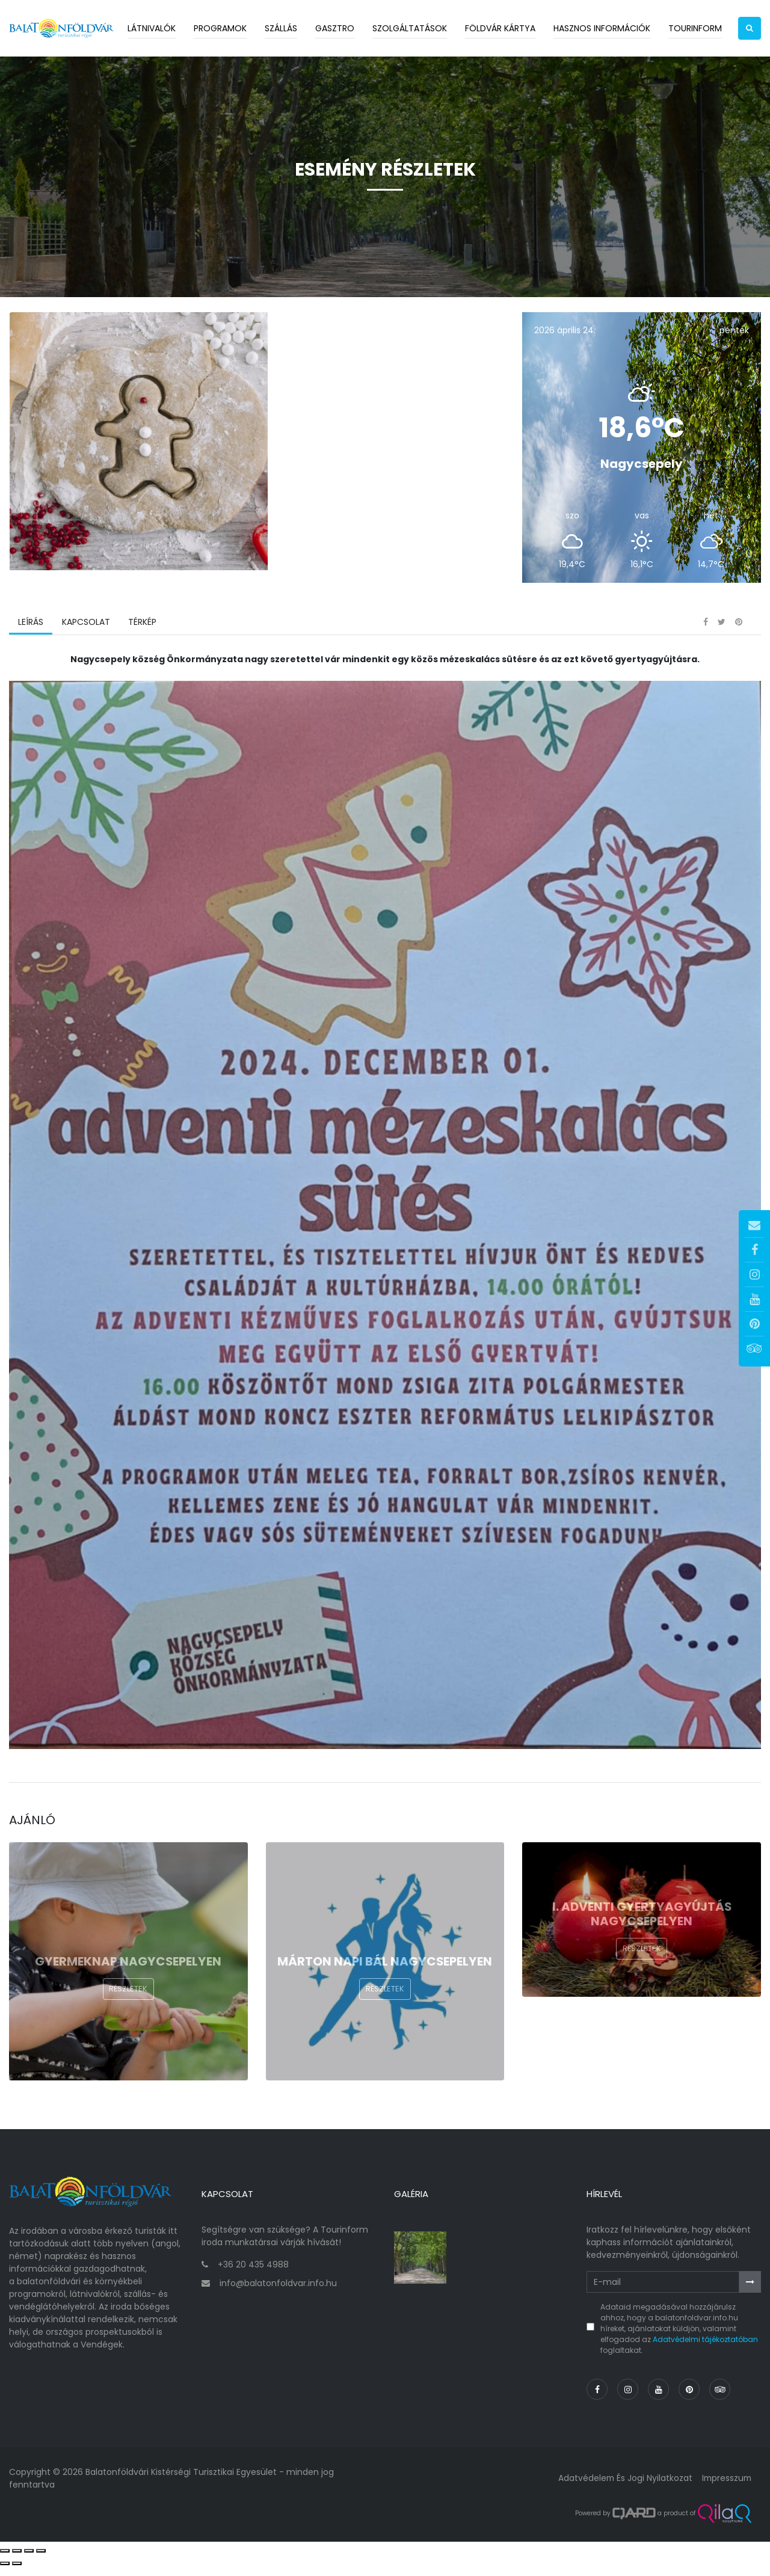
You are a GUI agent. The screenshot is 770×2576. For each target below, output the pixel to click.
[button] (749, 28)
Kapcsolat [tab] (85, 635)
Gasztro (334, 28)
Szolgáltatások (409, 28)
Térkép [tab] (142, 635)
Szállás (281, 28)
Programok (220, 28)
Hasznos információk (601, 28)
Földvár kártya (500, 28)
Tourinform (695, 28)
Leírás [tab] (30, 635)
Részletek (128, 2002)
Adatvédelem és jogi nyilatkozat (622, 2487)
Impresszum (725, 2487)
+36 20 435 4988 (253, 2273)
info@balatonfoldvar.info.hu (278, 2292)
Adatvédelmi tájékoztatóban (705, 2348)
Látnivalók (152, 28)
